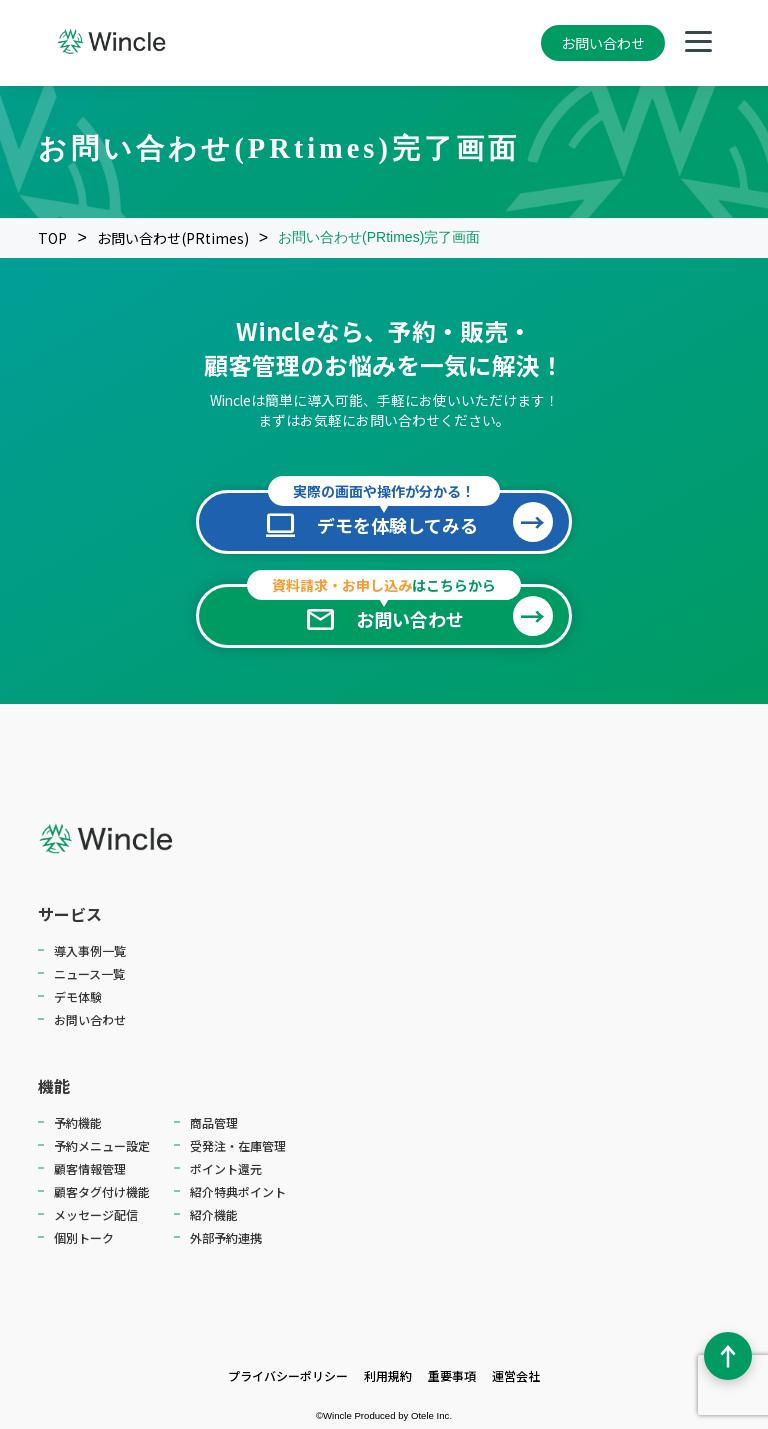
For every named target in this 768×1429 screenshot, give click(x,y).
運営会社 (516, 1375)
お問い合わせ (603, 43)
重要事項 (452, 1375)
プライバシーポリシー (288, 1375)
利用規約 (388, 1375)
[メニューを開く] (698, 43)
